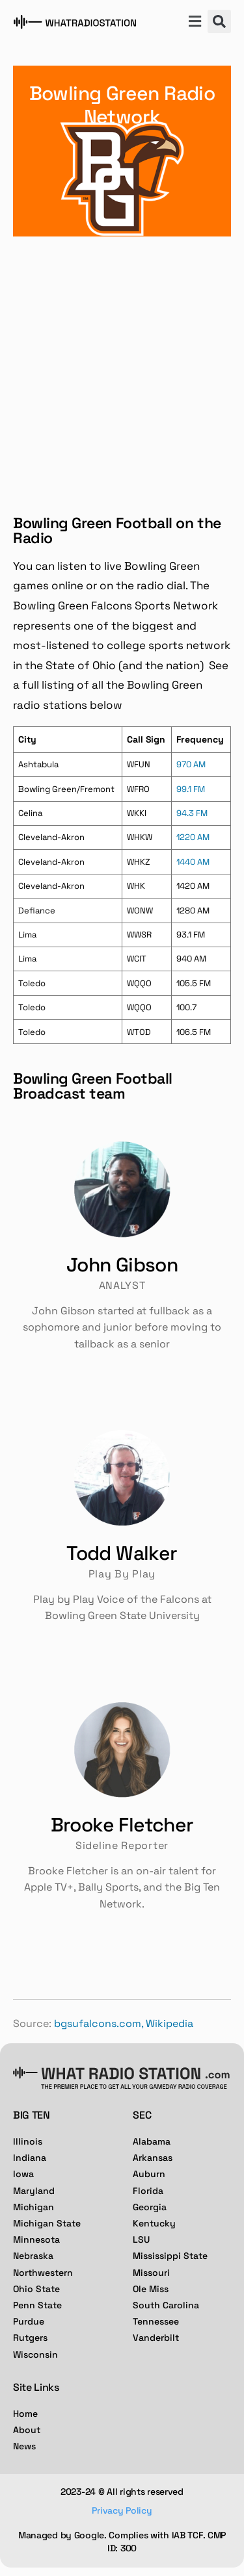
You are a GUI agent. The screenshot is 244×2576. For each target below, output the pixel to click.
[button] (194, 22)
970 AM (191, 764)
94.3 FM (192, 813)
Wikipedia (169, 2023)
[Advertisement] (122, 365)
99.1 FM (190, 789)
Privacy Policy (122, 2510)
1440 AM (193, 861)
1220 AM (193, 837)
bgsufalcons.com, (98, 2023)
